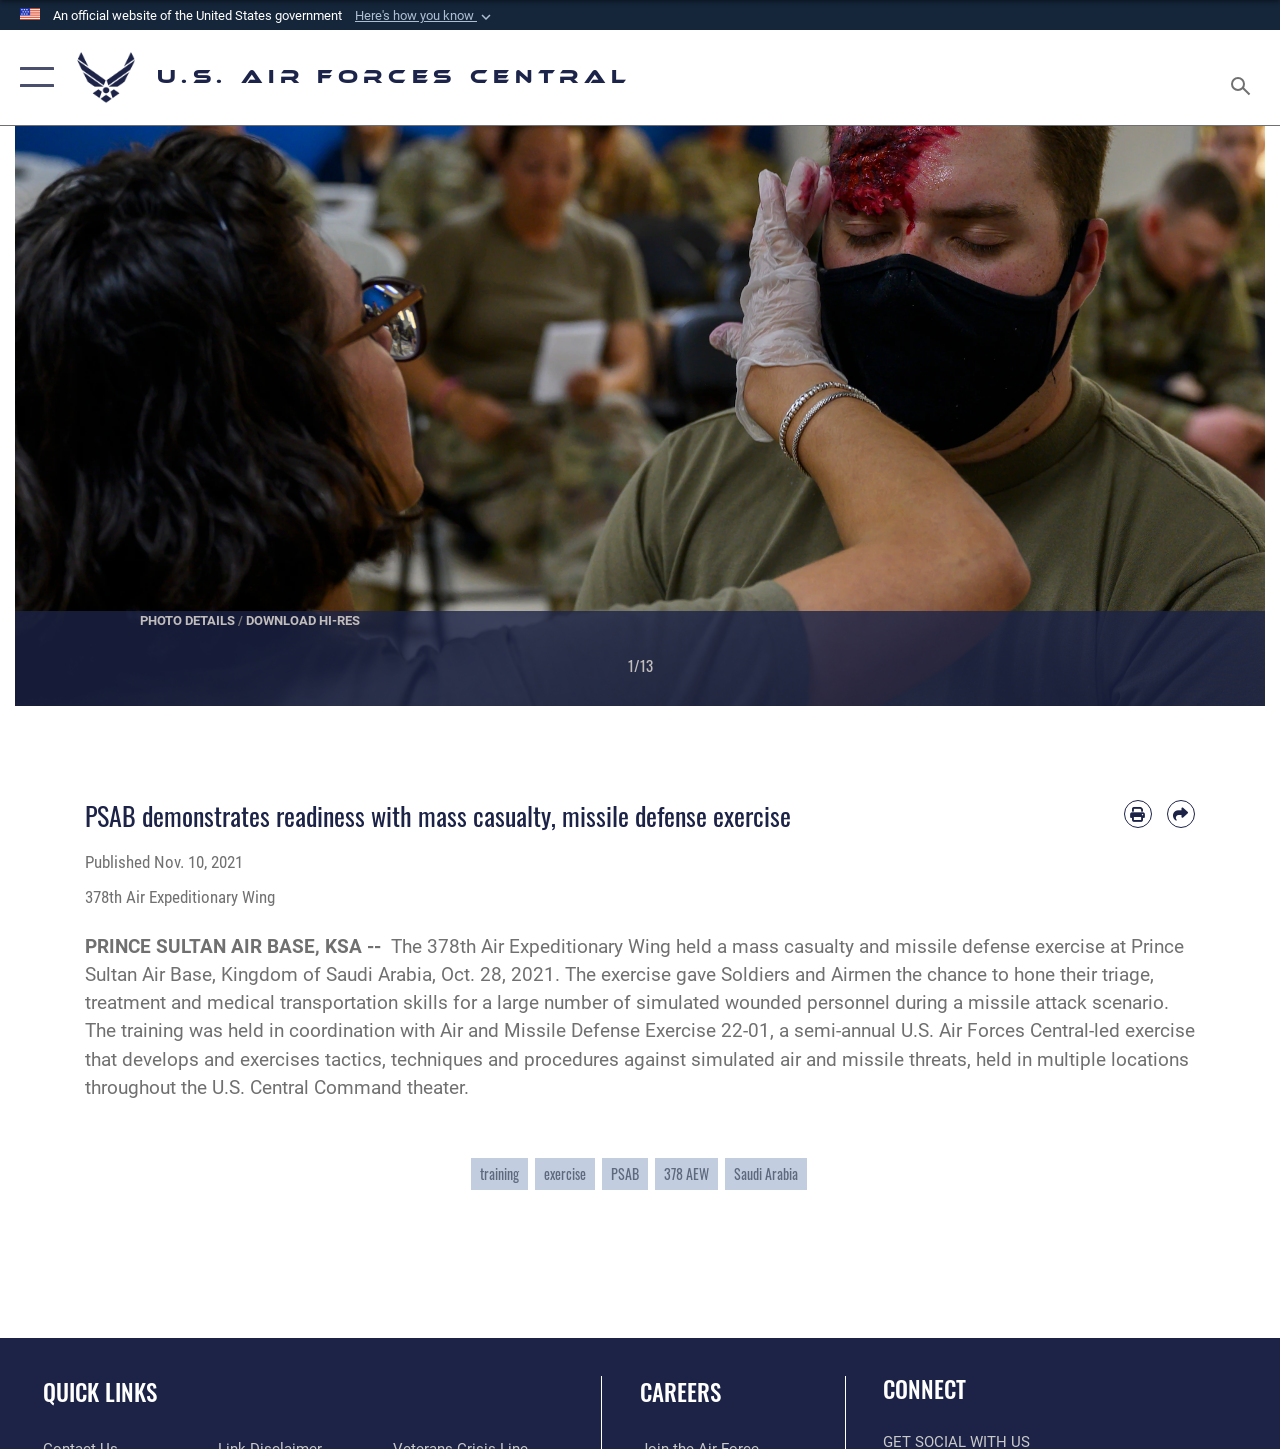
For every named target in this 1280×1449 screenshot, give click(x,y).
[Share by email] (1181, 814)
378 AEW (686, 1173)
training (499, 1173)
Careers (680, 1392)
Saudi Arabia (766, 1173)
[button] (425, 16)
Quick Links (100, 1392)
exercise (565, 1173)
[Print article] (1138, 814)
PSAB (625, 1173)
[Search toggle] (1244, 77)
